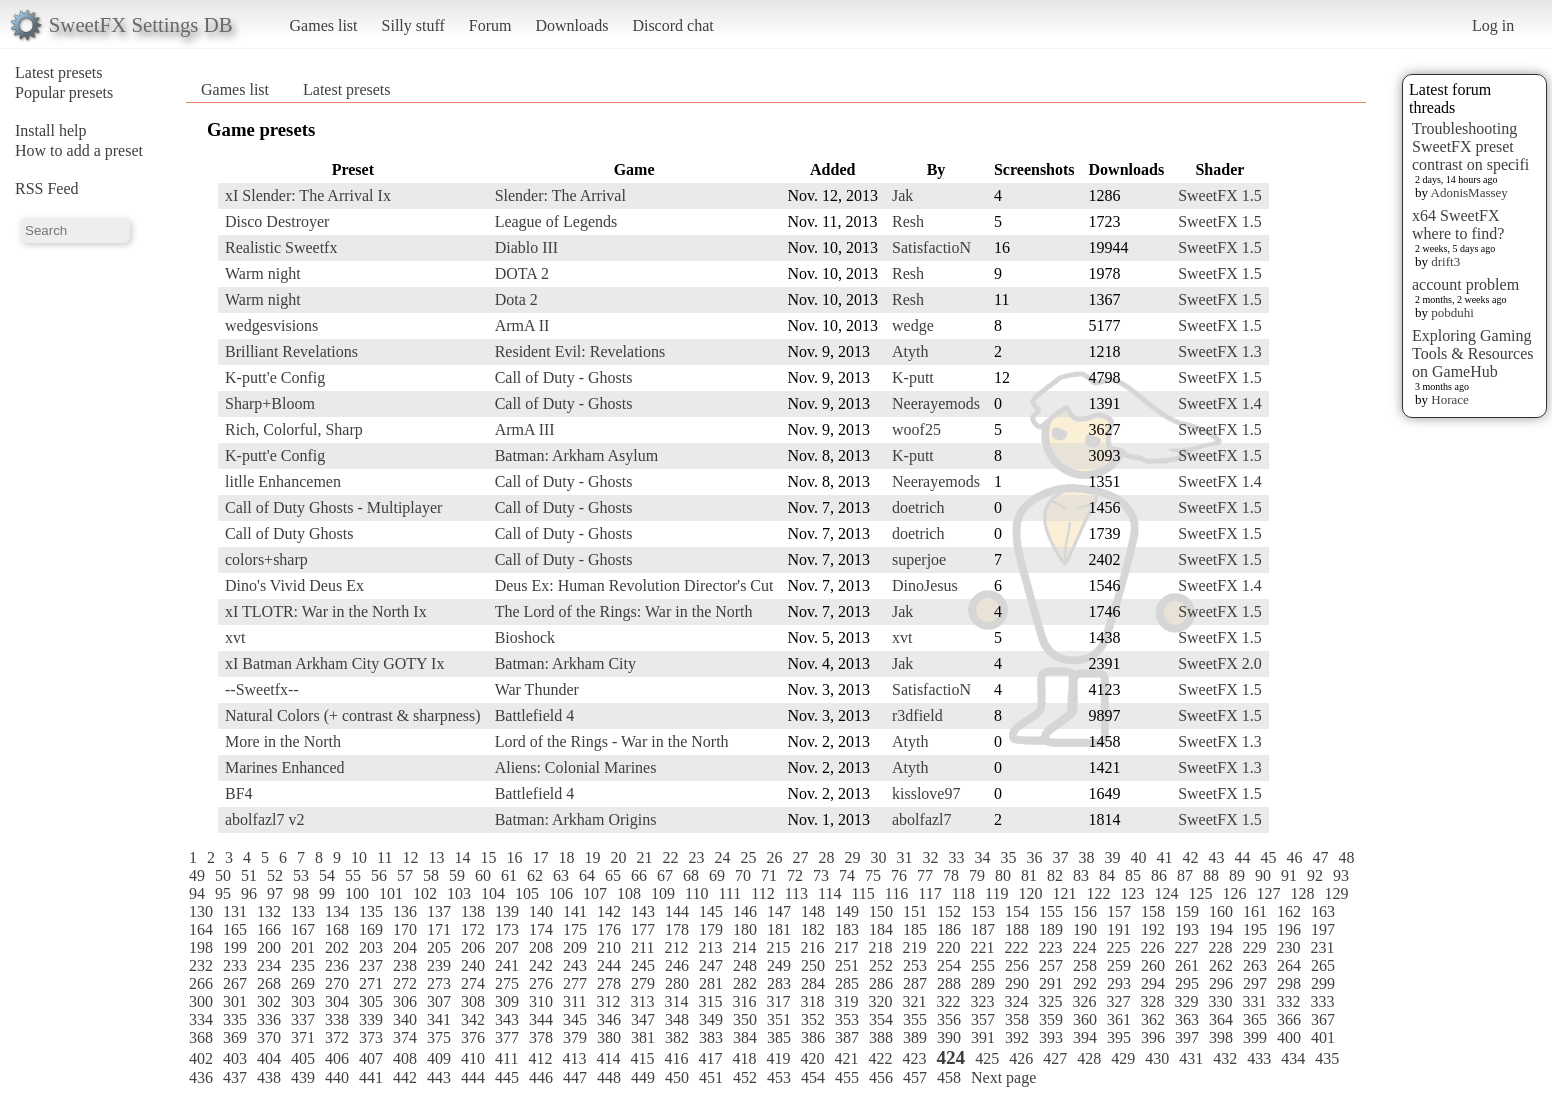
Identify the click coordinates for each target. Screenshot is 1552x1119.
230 (1288, 947)
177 (643, 929)
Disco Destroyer (277, 221)
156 (1085, 911)
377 (507, 1037)
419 (778, 1058)
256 (1017, 965)
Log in (1493, 25)
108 (629, 893)
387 (847, 1037)
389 (915, 1037)
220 (948, 947)
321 (914, 1001)
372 (337, 1037)
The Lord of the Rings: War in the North (624, 611)
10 (359, 857)
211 (642, 947)
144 (677, 911)
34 (982, 857)
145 (711, 911)
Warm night (263, 273)
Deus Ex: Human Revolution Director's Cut (634, 585)
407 (371, 1058)
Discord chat (672, 25)
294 (1153, 983)
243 (575, 965)
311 (574, 1001)
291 (1051, 983)
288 (949, 983)
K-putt (913, 377)
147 (779, 911)
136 (405, 911)
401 (1323, 1037)
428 (1089, 1058)
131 (235, 911)
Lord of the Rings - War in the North (612, 741)
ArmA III (525, 429)
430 (1157, 1058)
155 (1051, 911)
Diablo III (527, 247)
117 (929, 893)
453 (779, 1077)
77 (925, 875)
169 (371, 929)
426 (1021, 1058)
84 (1107, 875)
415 (642, 1058)
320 (880, 1001)
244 (609, 965)
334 (201, 1019)
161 (1255, 911)
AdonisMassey (1469, 192)
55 (353, 875)
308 (473, 1001)
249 (779, 965)
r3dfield (917, 715)
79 (977, 875)
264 (1289, 965)
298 (1289, 983)
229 (1254, 947)
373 (371, 1037)
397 (1187, 1037)
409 (439, 1058)
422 (880, 1058)
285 (847, 983)
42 (1190, 857)
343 (507, 1019)
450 (677, 1077)
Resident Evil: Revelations (580, 351)
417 (710, 1058)
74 (847, 875)
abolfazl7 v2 (265, 819)
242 (541, 965)
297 (1255, 983)
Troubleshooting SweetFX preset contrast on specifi (1470, 146)
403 (235, 1058)
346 (609, 1019)
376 (473, 1037)
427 (1055, 1058)
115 (862, 893)
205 (439, 947)
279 (643, 983)
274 (473, 983)
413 (574, 1058)
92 (1315, 875)
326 (1084, 1001)
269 (303, 983)
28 (826, 857)
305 (371, 1001)
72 (795, 875)
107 (595, 893)
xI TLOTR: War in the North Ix (326, 611)
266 (201, 983)
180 (745, 929)
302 (269, 1001)
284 (813, 983)
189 (1051, 929)
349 (711, 1019)
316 (744, 1001)
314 (676, 1001)
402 (201, 1058)
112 (762, 893)
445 (507, 1077)
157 (1119, 911)
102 (425, 893)
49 (197, 875)
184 (881, 929)
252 (881, 965)
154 (1017, 911)
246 (677, 965)
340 (405, 1019)
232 (201, 965)
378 (541, 1037)
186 (949, 929)
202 (337, 947)
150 (881, 911)
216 (812, 947)
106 (561, 893)
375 (439, 1037)
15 (488, 857)
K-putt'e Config (275, 377)
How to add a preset (79, 150)
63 (561, 875)
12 (410, 857)
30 (878, 857)
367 (1323, 1019)
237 (371, 965)
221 (982, 947)
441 (371, 1077)
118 (963, 893)
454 (813, 1077)
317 (778, 1001)
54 (327, 875)
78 (951, 875)
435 (1327, 1058)
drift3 (1445, 261)
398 (1221, 1037)
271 (371, 983)
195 (1255, 929)
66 (639, 875)
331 (1254, 1001)
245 (643, 965)
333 (1322, 1001)
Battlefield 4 (535, 715)
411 (506, 1058)
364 (1221, 1019)
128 (1302, 893)
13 (436, 857)
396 (1153, 1037)
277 (575, 983)
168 (337, 929)
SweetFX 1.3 (1220, 351)
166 (269, 929)
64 (587, 875)
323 (982, 1001)
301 (235, 1001)
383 (711, 1037)
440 (337, 1077)
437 (235, 1077)
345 (575, 1019)
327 (1118, 1001)
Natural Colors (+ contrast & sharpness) (353, 715)
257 (1051, 965)
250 (813, 965)
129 (1336, 893)
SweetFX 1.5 (1220, 195)
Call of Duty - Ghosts (564, 377)
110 (696, 893)
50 (223, 875)
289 (983, 983)
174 (541, 929)
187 (983, 929)
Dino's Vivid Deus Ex (294, 585)
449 (643, 1077)
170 (405, 929)
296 (1221, 983)
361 (1119, 1019)
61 (509, 875)
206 (473, 947)
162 (1289, 911)
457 (915, 1077)
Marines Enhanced (285, 767)
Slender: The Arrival (560, 195)
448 (609, 1077)
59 (457, 875)
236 (337, 965)
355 (915, 1019)
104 (493, 893)
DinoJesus (925, 585)
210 (609, 947)
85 (1133, 875)
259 (1119, 965)
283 (779, 983)
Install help (51, 130)
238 (405, 965)
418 (744, 1058)
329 (1186, 1001)
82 (1055, 875)
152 (949, 911)
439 (303, 1077)
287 (915, 983)
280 (677, 983)
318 (812, 1001)
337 (303, 1019)
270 (337, 983)
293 (1119, 983)
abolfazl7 (922, 819)
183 (847, 929)
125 (1200, 893)
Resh (908, 221)
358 (1017, 1019)
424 (950, 1057)
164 (201, 929)
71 (769, 875)
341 (439, 1019)
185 (915, 929)
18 (566, 857)
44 (1242, 857)
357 (983, 1019)
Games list (324, 25)
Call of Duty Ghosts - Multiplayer (333, 507)
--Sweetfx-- (262, 689)
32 (930, 857)
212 (676, 947)
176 (609, 929)
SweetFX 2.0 (1220, 663)
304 (337, 1001)
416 (676, 1058)
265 (1323, 965)
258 (1085, 965)
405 (303, 1058)
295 (1187, 983)
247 (711, 965)
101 (391, 893)
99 (327, 893)
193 (1187, 929)
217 (846, 947)
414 (608, 1058)
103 (459, 893)
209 (575, 947)
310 (541, 1001)
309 (507, 1001)
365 (1255, 1019)
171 (439, 929)
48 (1346, 857)
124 (1166, 893)
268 (269, 983)
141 (575, 911)
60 (483, 875)
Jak (902, 195)
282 (745, 983)
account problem (1465, 284)
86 (1159, 875)
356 (949, 1019)
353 (847, 1019)
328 (1152, 1001)
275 (507, 983)
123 (1132, 893)
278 (609, 983)
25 (748, 857)
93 (1341, 875)
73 (821, 875)
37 (1060, 857)
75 (873, 875)
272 (405, 983)
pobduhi (1452, 312)
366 (1289, 1019)
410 (473, 1058)
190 (1085, 929)
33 (956, 857)
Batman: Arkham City (565, 663)
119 (996, 893)
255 (983, 965)
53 (301, 875)
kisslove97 (926, 793)
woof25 (916, 429)
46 (1294, 857)
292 (1085, 983)
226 (1152, 947)
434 (1293, 1058)
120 (1030, 893)
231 (1322, 947)
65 (613, 875)
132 (269, 911)
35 (1008, 857)
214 (744, 947)
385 (779, 1037)
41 (1164, 857)
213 (710, 947)
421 (846, 1058)
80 (1003, 875)
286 (881, 983)
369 (235, 1037)
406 (337, 1058)
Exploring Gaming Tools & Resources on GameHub (1473, 353)
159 (1187, 911)
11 (384, 857)
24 (722, 857)
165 (235, 929)
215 (778, 947)
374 (405, 1037)
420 (812, 1058)
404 (269, 1058)
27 (800, 857)
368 (201, 1037)
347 (643, 1019)
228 (1220, 947)
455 (847, 1077)
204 (405, 947)
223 (1050, 947)
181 (779, 929)
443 (439, 1077)
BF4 (239, 793)
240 (473, 965)
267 (235, 983)
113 (796, 893)
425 (987, 1058)
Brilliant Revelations (291, 351)
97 (275, 893)
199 (235, 947)
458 (949, 1077)
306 (405, 1001)
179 (711, 929)
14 (462, 857)
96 (249, 893)
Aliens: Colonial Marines (576, 767)
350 (745, 1019)
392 (1017, 1037)
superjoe (919, 559)
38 (1086, 857)
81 (1029, 875)
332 (1288, 1001)
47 (1320, 857)
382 (677, 1037)
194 (1221, 929)
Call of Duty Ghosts (289, 533)
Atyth (910, 351)
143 (643, 911)
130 (201, 911)
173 (507, 929)
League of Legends (556, 221)
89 (1237, 875)
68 (691, 875)
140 (541, 911)
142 (609, 911)
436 (201, 1077)
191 (1119, 929)
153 (983, 911)
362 (1153, 1019)
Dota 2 (516, 299)
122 (1098, 893)
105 (527, 893)
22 (670, 857)
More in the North (283, 741)
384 (745, 1037)
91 (1289, 875)
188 (1017, 929)
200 (269, 947)
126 (1234, 893)
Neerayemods (936, 403)
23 (696, 857)
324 (1016, 1001)
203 (371, 947)
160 (1221, 911)
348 (677, 1019)
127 (1268, 893)
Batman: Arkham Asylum (577, 455)
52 (275, 875)
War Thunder (537, 689)
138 (473, 911)
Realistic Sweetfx (281, 247)
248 (745, 965)
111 (729, 893)
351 (779, 1019)
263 (1255, 965)
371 (303, 1037)
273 (439, 983)
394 (1085, 1037)
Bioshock (525, 637)
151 (915, 911)
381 (643, 1037)
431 (1191, 1058)
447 (575, 1077)
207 (507, 947)
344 (541, 1019)
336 (269, 1019)
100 (357, 893)
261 (1187, 965)
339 (371, 1019)
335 (235, 1019)
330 (1220, 1001)
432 (1225, 1058)
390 (949, 1037)
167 (303, 929)
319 (846, 1001)
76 (899, 875)
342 (473, 1019)
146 (745, 911)
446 (541, 1077)
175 (575, 929)
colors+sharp (266, 559)
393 (1051, 1037)
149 (847, 911)
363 (1187, 1019)
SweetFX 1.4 (1220, 403)
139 (507, 911)
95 (223, 893)
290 (1017, 983)
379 (575, 1037)
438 (269, 1077)
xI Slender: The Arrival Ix (308, 195)
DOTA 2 (522, 273)
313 (642, 1001)
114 (829, 893)
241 (507, 965)
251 (847, 965)
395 (1119, 1037)
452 (745, 1077)
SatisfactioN (931, 247)
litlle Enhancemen (283, 481)
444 (473, 1077)
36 (1034, 857)
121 (1064, 893)
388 (881, 1037)
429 (1123, 1058)
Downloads (571, 25)
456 (881, 1077)
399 (1255, 1037)
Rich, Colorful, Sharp (294, 429)
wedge (913, 325)
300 (201, 1001)
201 (303, 947)
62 (535, 875)
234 (269, 965)
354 (881, 1019)
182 (813, 929)
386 (813, 1037)
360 (1085, 1019)
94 (197, 893)
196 (1289, 929)
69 (717, 875)
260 (1153, 965)
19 (592, 857)
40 (1138, 857)
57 (405, 875)
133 (303, 911)
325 (1050, 1001)
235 (303, 965)
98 (301, 893)
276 (541, 983)
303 (303, 1001)
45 (1268, 857)
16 (514, 857)
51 (249, 875)
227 (1186, 947)
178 (677, 929)
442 (405, 1077)
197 (1323, 929)
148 (813, 911)
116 (896, 893)
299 (1323, 983)
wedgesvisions (271, 325)
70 (743, 875)
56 (379, 875)
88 (1211, 875)
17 (540, 857)
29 (852, 857)
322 (948, 1001)
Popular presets (64, 92)
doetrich (918, 507)
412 (540, 1058)
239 (439, 965)
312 (608, 1001)
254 (949, 965)
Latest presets (59, 72)
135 (371, 911)
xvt (235, 637)
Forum (490, 25)
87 (1185, 875)
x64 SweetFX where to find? (1458, 224)
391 (983, 1037)
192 (1153, 929)
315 (710, 1001)
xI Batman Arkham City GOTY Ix (334, 663)
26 (774, 857)
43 (1216, 857)
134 (337, 911)
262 (1221, 965)
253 (915, 965)
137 (439, 911)
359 (1051, 1019)
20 (618, 857)
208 (541, 947)
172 (473, 929)
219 (914, 947)
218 (880, 947)
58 (431, 875)
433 (1259, 1058)
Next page (1003, 1077)
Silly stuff (413, 25)
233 (235, 965)
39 (1112, 857)
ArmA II (522, 325)
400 (1289, 1037)
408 (405, 1058)
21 (644, 857)
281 (711, 983)
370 (269, 1037)
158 (1153, 911)
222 (1016, 947)
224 (1084, 947)
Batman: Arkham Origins (576, 819)
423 (914, 1058)
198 (201, 947)
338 (337, 1019)
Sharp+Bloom (270, 403)
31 (904, 857)
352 (813, 1019)
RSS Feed (47, 188)
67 (665, 875)
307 (439, 1001)
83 (1081, 875)
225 (1118, 947)
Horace (1450, 399)
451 (711, 1077)
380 (609, 1037)
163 (1323, 911)
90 (1263, 875)
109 (663, 893)
